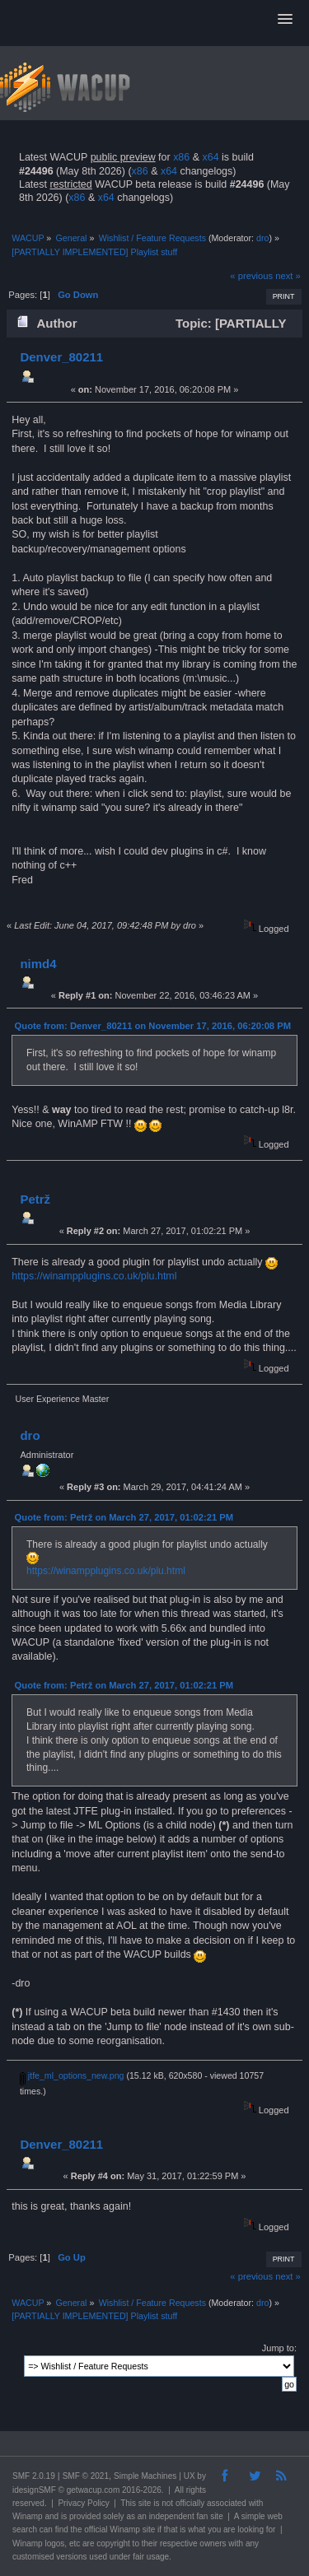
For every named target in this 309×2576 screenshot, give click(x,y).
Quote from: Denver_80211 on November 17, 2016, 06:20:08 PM (153, 1026)
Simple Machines (145, 2476)
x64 (210, 157)
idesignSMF (34, 2489)
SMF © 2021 (86, 2476)
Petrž (35, 1199)
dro (262, 238)
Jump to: (279, 2348)
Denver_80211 (61, 357)
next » (288, 276)
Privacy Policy (83, 2503)
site (145, 2503)
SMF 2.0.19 (33, 2476)
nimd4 (38, 964)
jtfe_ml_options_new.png (72, 2075)
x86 (181, 157)
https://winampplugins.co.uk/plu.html (94, 1276)
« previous (251, 276)
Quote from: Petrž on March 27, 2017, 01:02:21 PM (124, 1517)
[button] (285, 19)
